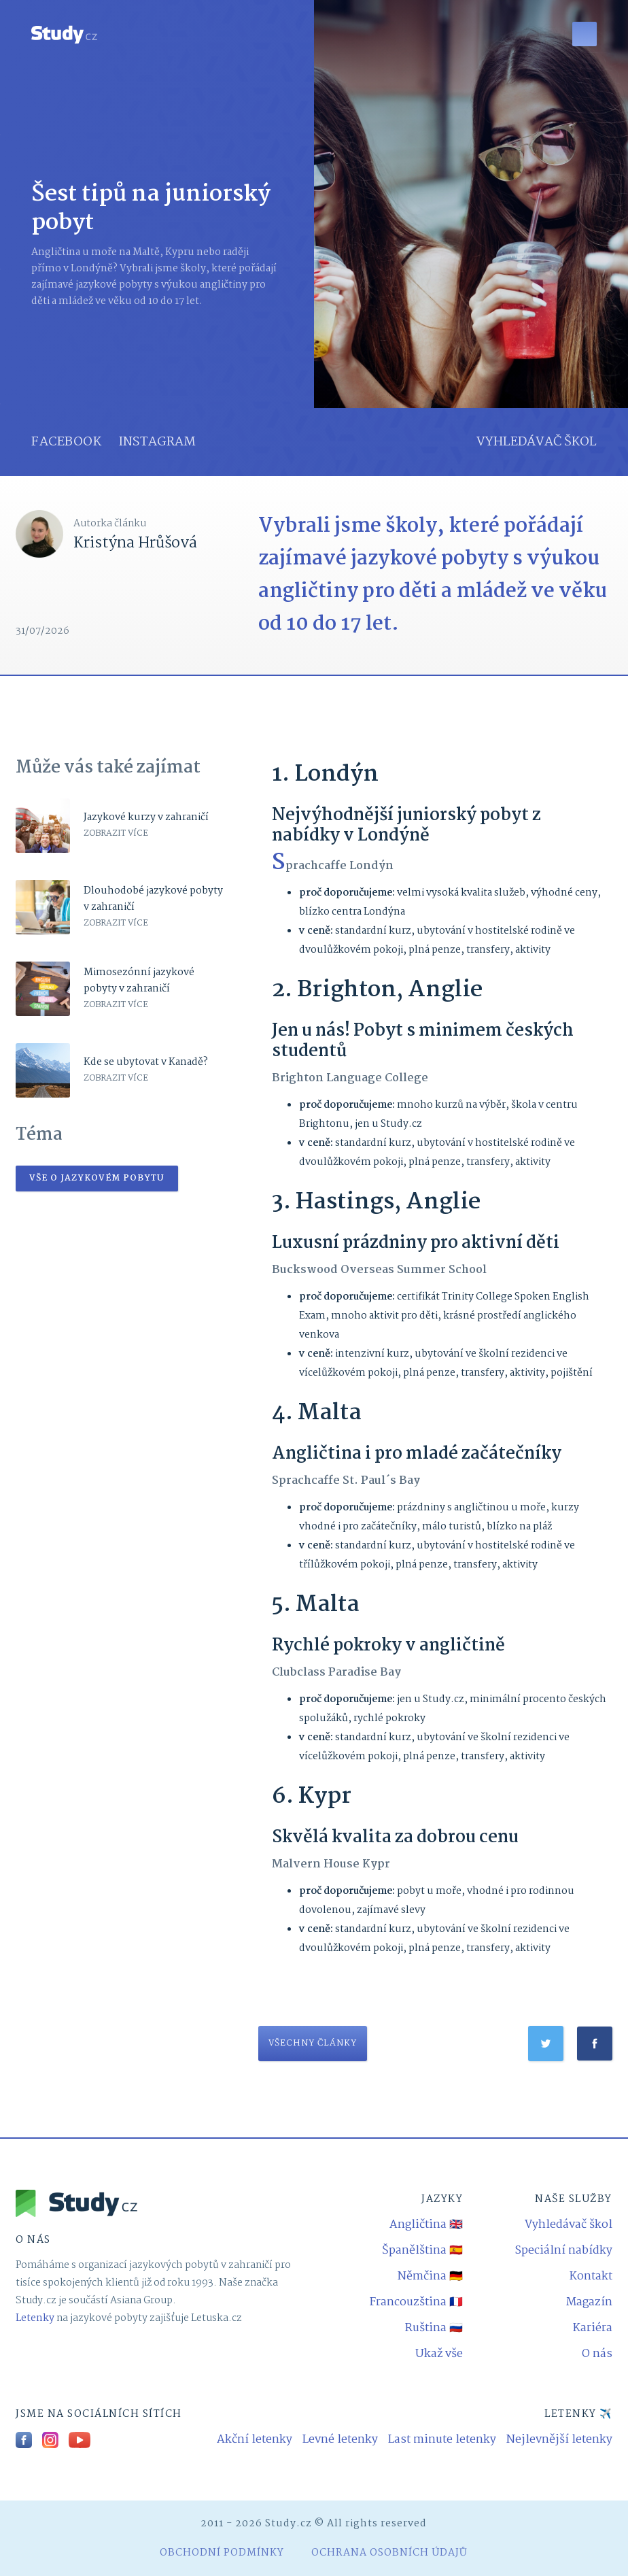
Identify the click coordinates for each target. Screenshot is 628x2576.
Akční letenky (254, 2439)
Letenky (35, 2318)
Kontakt (591, 2276)
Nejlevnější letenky (559, 2439)
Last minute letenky (442, 2439)
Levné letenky (340, 2439)
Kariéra (592, 2328)
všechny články (312, 2043)
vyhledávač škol (536, 442)
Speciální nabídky (563, 2250)
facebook (66, 442)
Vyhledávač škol (568, 2225)
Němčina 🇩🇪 (430, 2276)
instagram (157, 442)
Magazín (589, 2302)
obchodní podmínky (222, 2553)
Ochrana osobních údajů (389, 2553)
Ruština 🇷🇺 (434, 2328)
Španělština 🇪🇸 (422, 2250)
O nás (597, 2354)
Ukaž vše (439, 2354)
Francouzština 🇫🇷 (416, 2302)
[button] (584, 34)
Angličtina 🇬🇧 (426, 2225)
